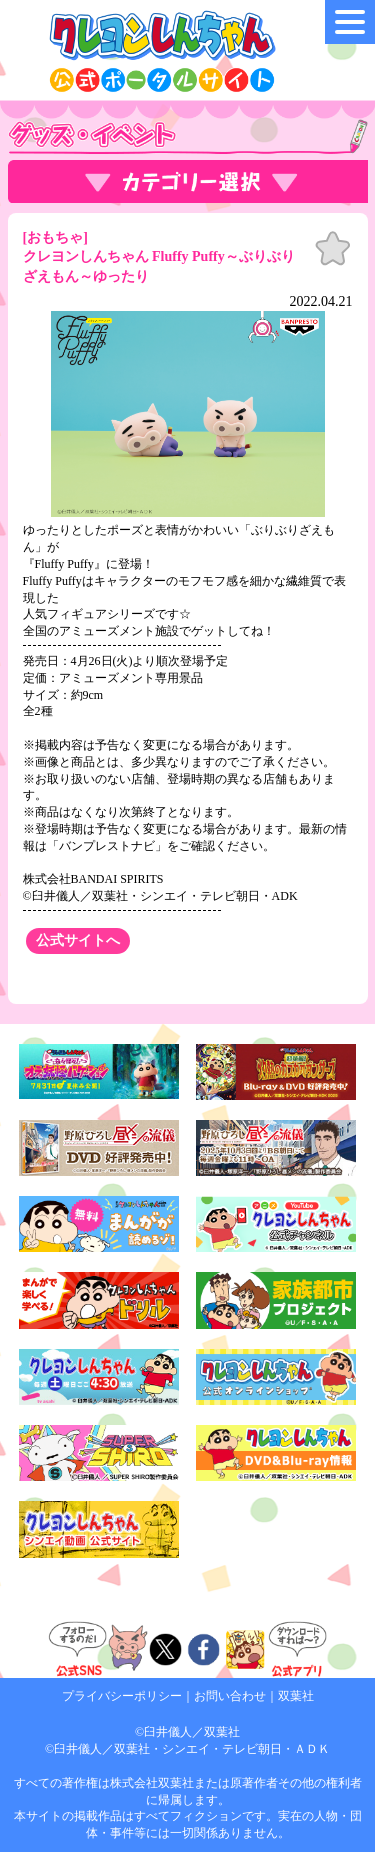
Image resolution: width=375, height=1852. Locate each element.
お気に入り (333, 249)
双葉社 (296, 1696)
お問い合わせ (230, 1696)
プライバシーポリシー (122, 1696)
